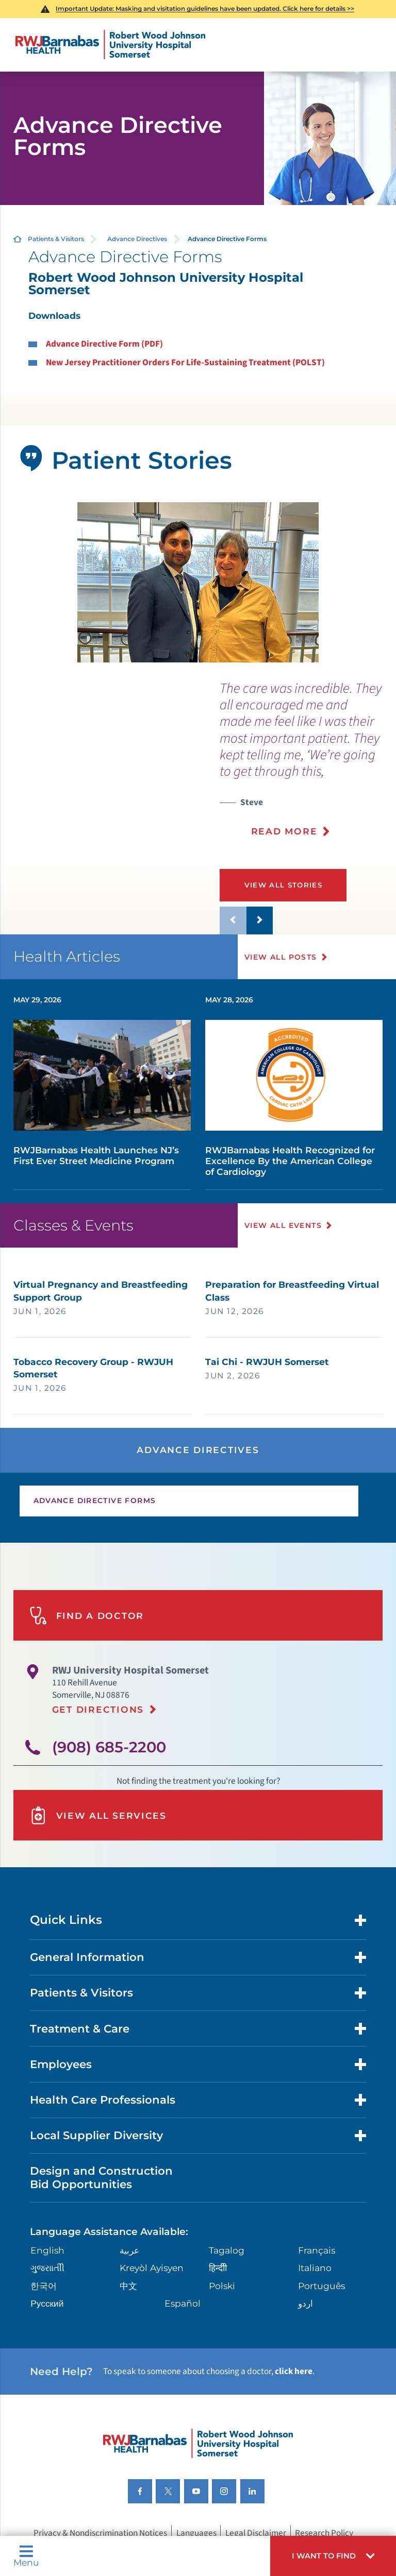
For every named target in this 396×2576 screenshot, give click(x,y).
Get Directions (98, 1709)
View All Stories (284, 885)
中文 (128, 2285)
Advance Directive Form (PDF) (104, 343)
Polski (222, 2285)
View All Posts (281, 957)
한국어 (43, 2285)
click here (293, 2371)
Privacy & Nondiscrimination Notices (100, 2532)
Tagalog (226, 2250)
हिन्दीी (218, 2267)
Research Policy (324, 2532)
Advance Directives (137, 239)
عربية (129, 2250)
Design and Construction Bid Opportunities (101, 2177)
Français (316, 2250)
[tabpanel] (198, 582)
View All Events (283, 1225)
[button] (333, 2556)
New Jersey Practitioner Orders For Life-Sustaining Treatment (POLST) (185, 362)
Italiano (315, 2267)
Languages (196, 2532)
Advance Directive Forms (95, 1500)
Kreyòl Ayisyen (152, 2267)
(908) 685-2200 (109, 1747)
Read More (284, 831)
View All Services (98, 1815)
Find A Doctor (86, 1616)
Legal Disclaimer (255, 2532)
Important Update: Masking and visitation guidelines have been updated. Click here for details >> (205, 8)
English (47, 2250)
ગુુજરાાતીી (47, 2267)
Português (321, 2285)
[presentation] (308, 765)
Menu (26, 2556)
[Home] (110, 45)
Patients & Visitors (56, 239)
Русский (46, 2303)
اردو (305, 2303)
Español (182, 2303)
